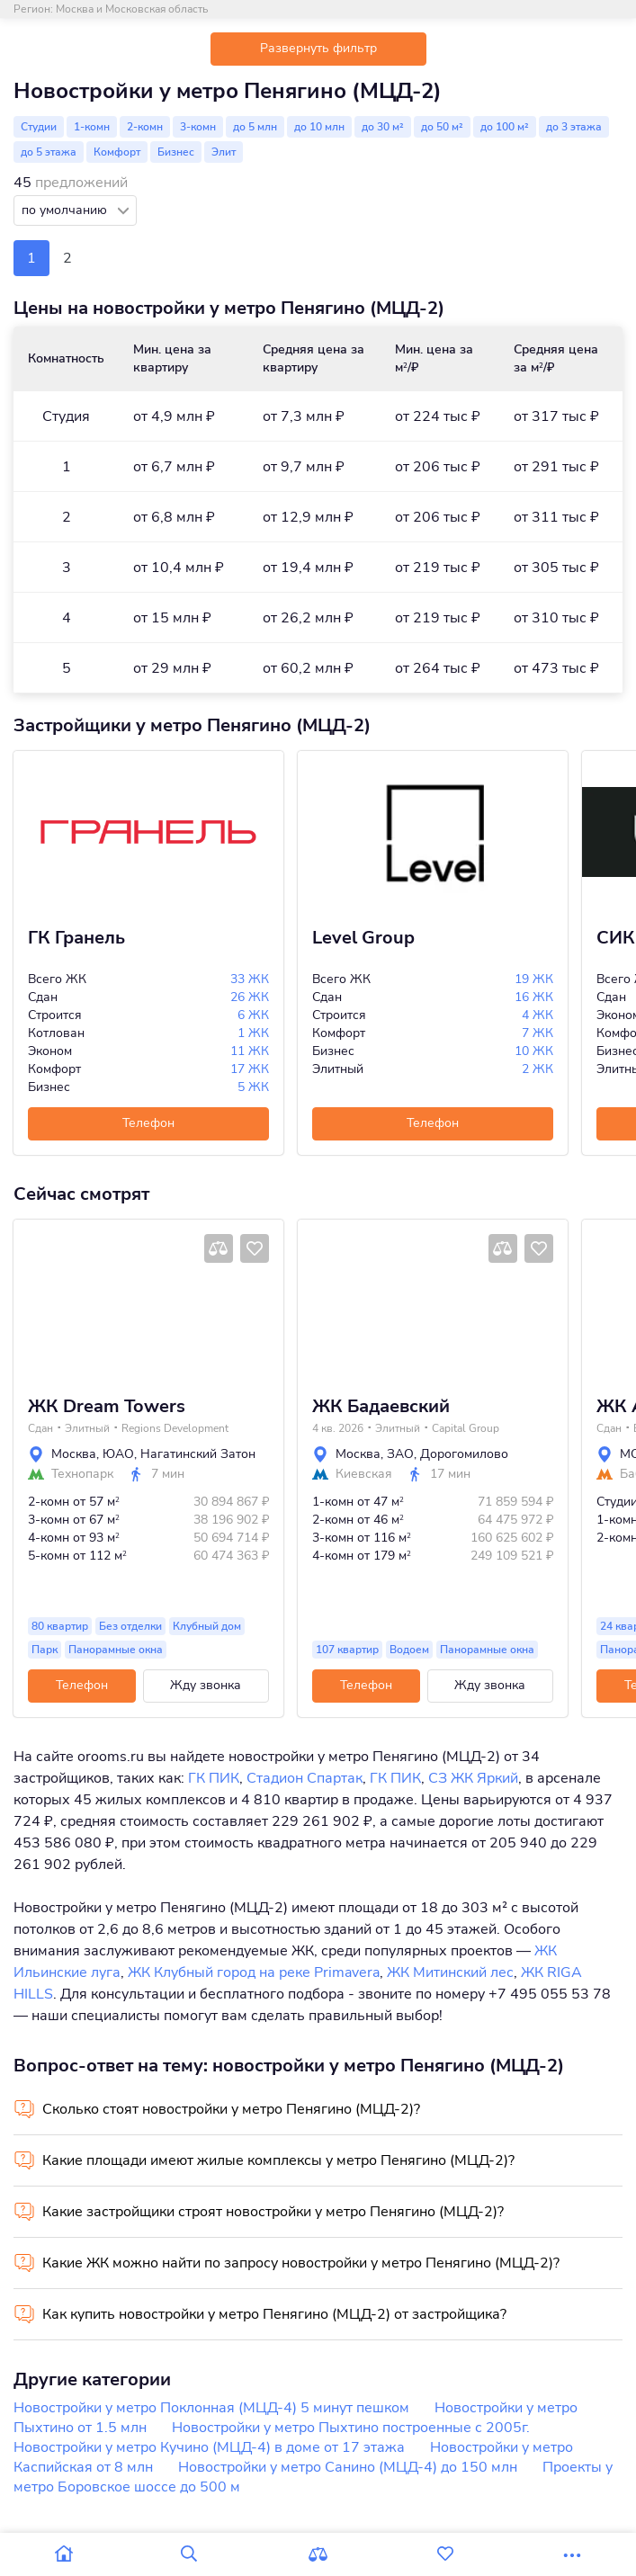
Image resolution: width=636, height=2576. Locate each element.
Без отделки (130, 1626)
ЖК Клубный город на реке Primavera (254, 1972)
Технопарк (82, 1474)
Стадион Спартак (304, 1778)
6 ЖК (253, 1015)
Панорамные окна (115, 1649)
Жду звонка (205, 1685)
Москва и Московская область (132, 9)
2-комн (145, 127)
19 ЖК (534, 979)
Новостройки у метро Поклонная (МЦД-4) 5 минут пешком (211, 2408)
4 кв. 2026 (337, 1428)
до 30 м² (383, 127)
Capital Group (465, 1428)
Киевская (364, 1474)
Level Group (363, 938)
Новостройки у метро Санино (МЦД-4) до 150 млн (347, 2467)
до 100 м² (504, 127)
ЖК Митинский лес (450, 1972)
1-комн (92, 127)
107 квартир (347, 1649)
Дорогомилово (464, 1453)
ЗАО (400, 1453)
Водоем (409, 1649)
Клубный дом (207, 1626)
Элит (223, 152)
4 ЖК (537, 1015)
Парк (44, 1649)
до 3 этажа (574, 127)
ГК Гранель (76, 938)
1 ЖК (253, 1033)
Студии (39, 127)
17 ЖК (249, 1069)
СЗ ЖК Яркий (473, 1778)
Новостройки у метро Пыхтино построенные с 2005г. (351, 2427)
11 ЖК (249, 1051)
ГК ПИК (213, 1778)
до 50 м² (442, 127)
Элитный (87, 1428)
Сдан (40, 1428)
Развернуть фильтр (318, 48)
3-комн (198, 127)
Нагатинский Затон (197, 1453)
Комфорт (117, 152)
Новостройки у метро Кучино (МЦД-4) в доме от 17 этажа (209, 2447)
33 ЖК (249, 979)
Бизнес (175, 152)
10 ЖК (534, 1051)
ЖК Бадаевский (381, 1407)
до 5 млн (255, 127)
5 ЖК (253, 1087)
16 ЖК (534, 997)
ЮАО (118, 1453)
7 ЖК (537, 1033)
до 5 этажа (48, 152)
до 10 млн (319, 127)
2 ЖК (537, 1069)
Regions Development (174, 1428)
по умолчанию (66, 210)
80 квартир (59, 1626)
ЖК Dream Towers (106, 1407)
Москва (73, 1453)
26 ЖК (249, 997)
